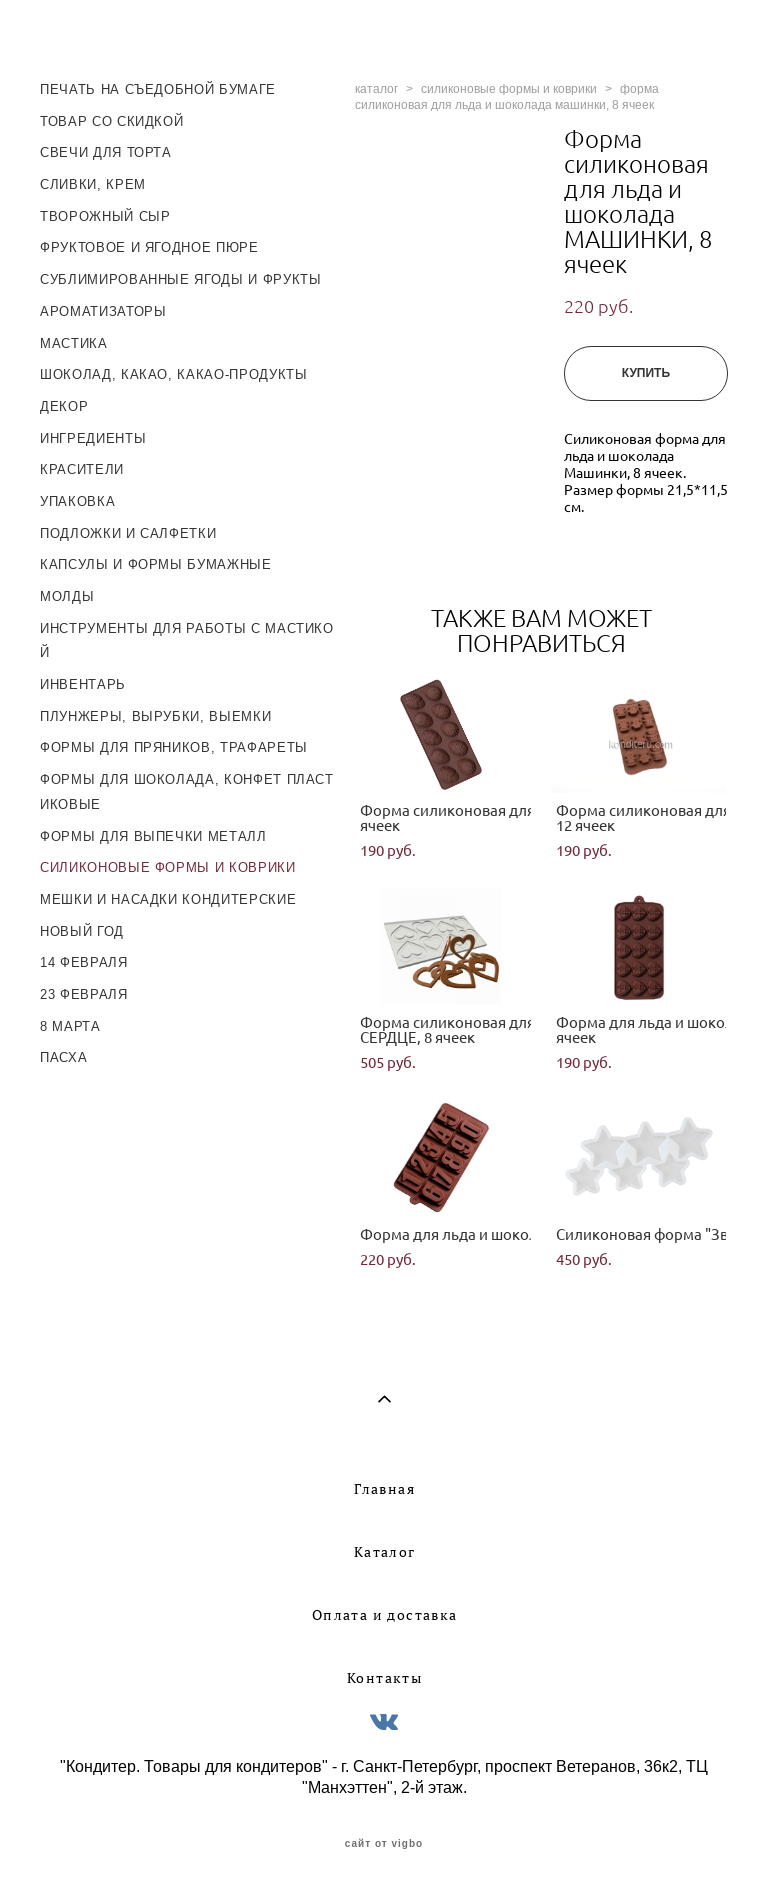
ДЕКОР (64, 406)
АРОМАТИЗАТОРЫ (103, 311)
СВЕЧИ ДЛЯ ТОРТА (106, 152)
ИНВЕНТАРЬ (83, 684)
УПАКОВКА (77, 501)
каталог (376, 89)
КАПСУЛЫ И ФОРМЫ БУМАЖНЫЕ (156, 564)
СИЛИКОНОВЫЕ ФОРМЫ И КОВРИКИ (168, 867)
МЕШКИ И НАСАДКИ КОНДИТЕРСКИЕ (168, 899)
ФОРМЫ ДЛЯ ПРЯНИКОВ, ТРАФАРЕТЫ (174, 747)
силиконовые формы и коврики (509, 89)
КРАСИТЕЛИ (82, 469)
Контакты (384, 1678)
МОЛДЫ (67, 596)
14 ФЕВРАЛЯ (84, 962)
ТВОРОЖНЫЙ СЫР (105, 216)
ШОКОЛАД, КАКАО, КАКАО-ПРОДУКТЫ (174, 374)
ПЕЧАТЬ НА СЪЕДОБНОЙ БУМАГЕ (158, 89)
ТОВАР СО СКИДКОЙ (111, 121)
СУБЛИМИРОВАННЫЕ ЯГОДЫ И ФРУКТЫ (181, 279)
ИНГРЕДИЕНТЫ (93, 438)
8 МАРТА (70, 1026)
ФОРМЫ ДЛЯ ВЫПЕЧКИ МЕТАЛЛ (153, 836)
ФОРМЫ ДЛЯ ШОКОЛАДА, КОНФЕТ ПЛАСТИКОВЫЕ (187, 792)
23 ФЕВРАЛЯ (84, 994)
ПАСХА (63, 1057)
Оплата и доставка (385, 1615)
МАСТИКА (74, 343)
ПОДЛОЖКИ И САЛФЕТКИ (128, 533)
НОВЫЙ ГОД (82, 931)
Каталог (385, 1552)
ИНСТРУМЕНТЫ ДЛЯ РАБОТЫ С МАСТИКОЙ (187, 641)
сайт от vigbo (384, 1844)
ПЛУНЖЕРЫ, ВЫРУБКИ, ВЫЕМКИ (155, 716)
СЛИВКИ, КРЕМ (93, 184)
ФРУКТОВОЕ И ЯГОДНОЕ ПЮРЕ (149, 247)
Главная (384, 1489)
